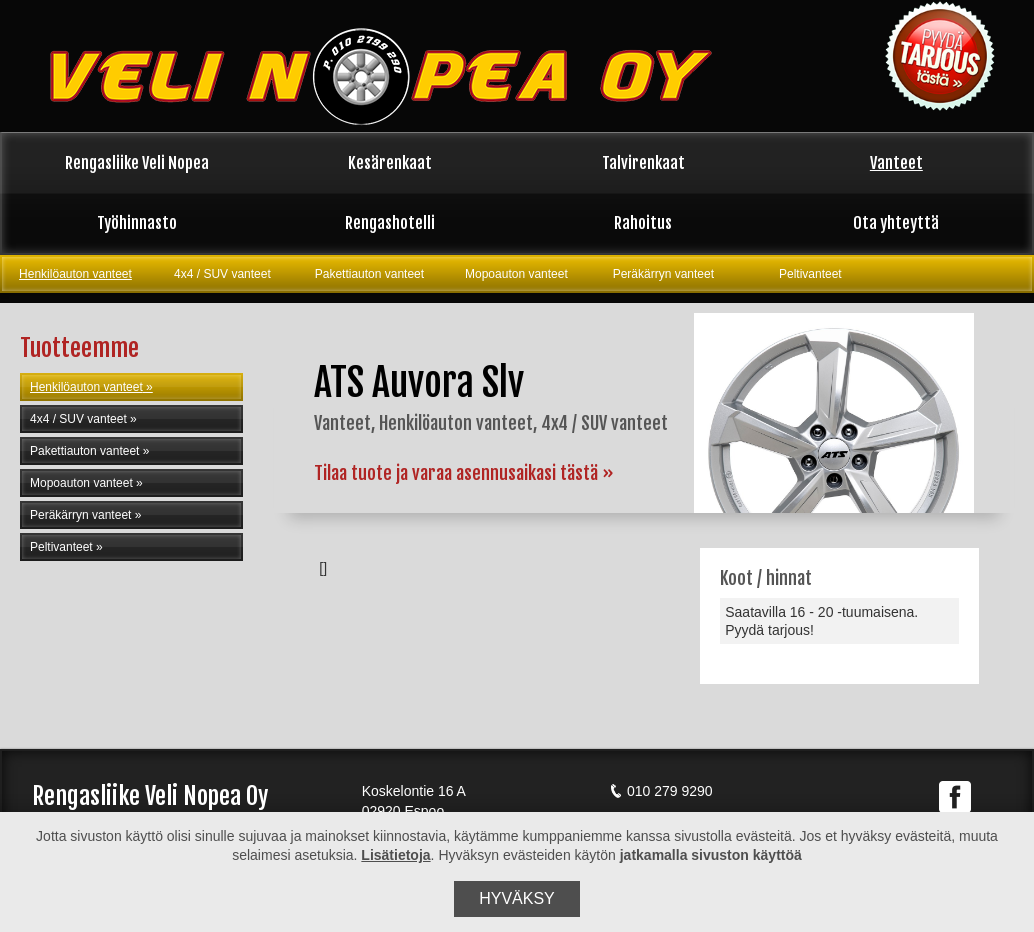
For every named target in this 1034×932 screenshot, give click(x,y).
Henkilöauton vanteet (75, 274)
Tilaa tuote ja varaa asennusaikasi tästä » (464, 473)
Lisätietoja (395, 855)
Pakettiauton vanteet (369, 274)
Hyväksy (517, 898)
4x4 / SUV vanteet (222, 274)
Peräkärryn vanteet (663, 274)
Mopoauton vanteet (516, 274)
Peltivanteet (810, 274)
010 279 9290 (661, 791)
